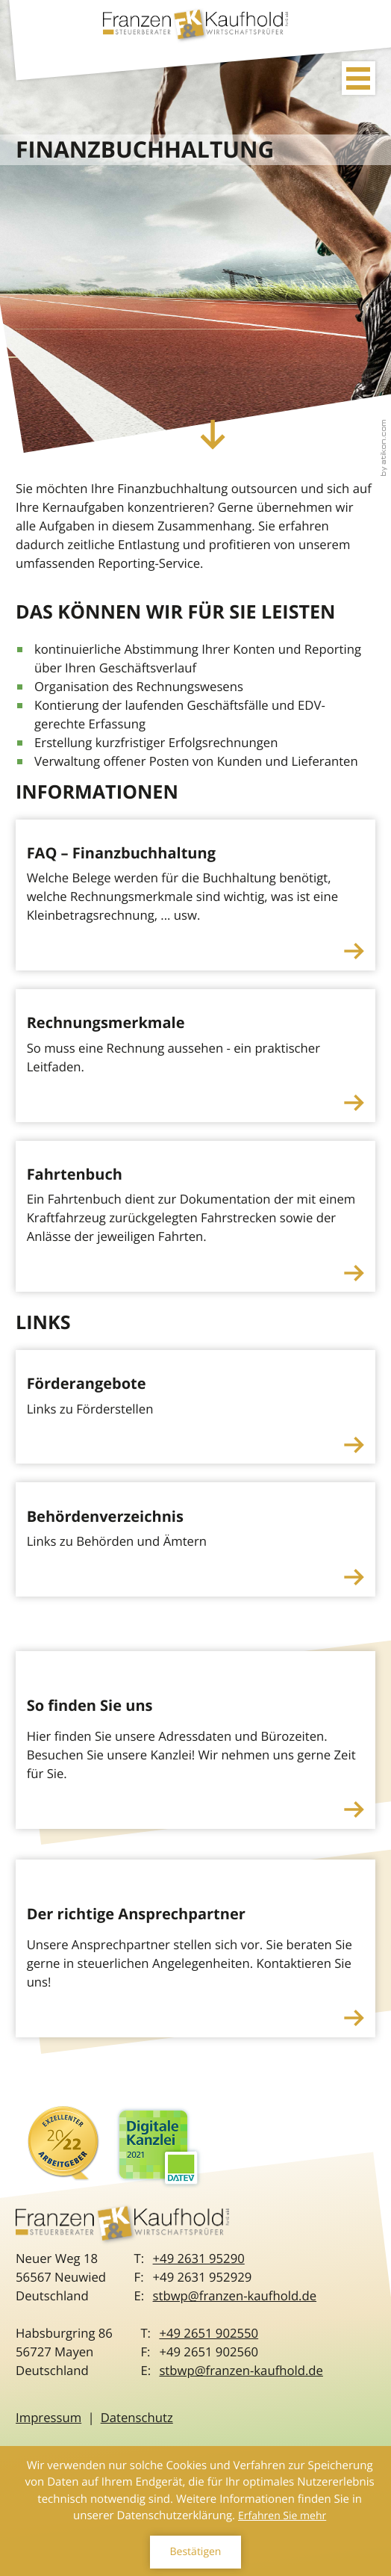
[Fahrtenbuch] (195, 1216)
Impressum (48, 2417)
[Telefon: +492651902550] (208, 2332)
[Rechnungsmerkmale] (195, 1055)
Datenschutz (137, 2417)
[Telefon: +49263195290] (199, 2258)
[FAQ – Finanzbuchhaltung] (195, 895)
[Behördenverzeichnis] (195, 1539)
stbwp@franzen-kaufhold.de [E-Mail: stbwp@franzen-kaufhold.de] (235, 2295)
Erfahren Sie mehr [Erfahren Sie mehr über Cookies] (282, 2516)
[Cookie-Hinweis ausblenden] (195, 2552)
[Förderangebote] (195, 1407)
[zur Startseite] (195, 27)
